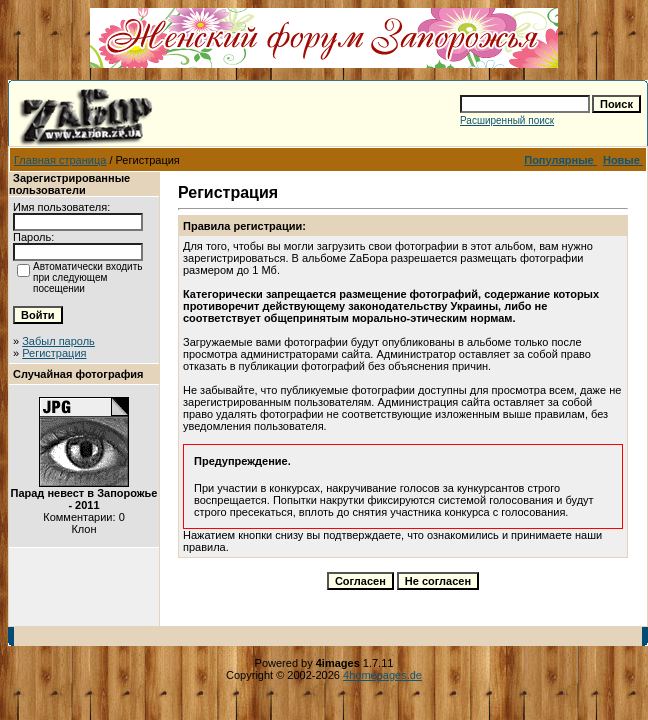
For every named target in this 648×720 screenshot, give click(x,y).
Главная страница (60, 160)
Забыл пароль (58, 341)
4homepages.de (382, 675)
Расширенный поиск (507, 120)
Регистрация (54, 353)
